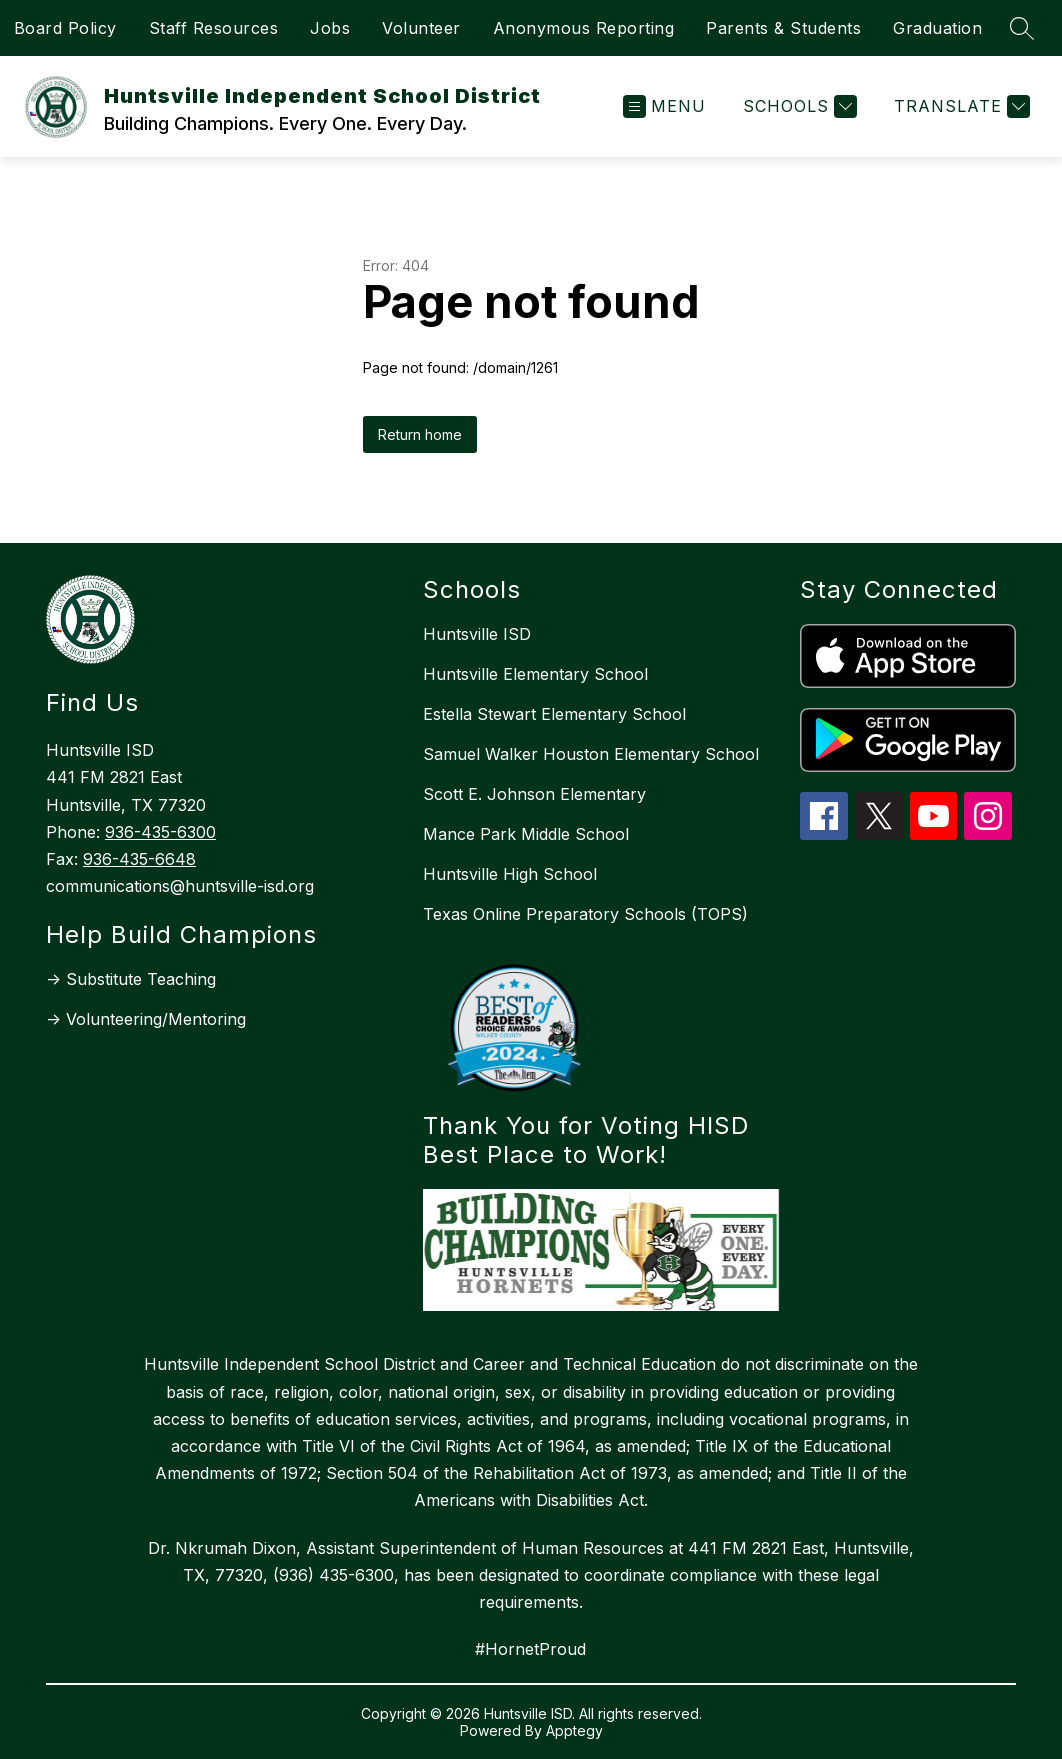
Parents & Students (783, 28)
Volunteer (421, 28)
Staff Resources (214, 28)
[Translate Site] (959, 106)
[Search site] (1022, 28)
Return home (420, 434)
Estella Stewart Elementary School (554, 714)
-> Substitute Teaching (131, 979)
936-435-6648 (139, 859)
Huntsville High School (510, 874)
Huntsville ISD (477, 634)
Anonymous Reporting (584, 28)
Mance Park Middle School (526, 834)
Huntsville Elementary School (535, 674)
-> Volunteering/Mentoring (146, 1019)
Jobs (330, 28)
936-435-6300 (160, 832)
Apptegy (574, 1730)
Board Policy (65, 28)
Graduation (937, 28)
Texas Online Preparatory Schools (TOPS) (585, 914)
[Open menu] (664, 106)
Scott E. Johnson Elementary (534, 794)
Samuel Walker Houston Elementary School (591, 754)
